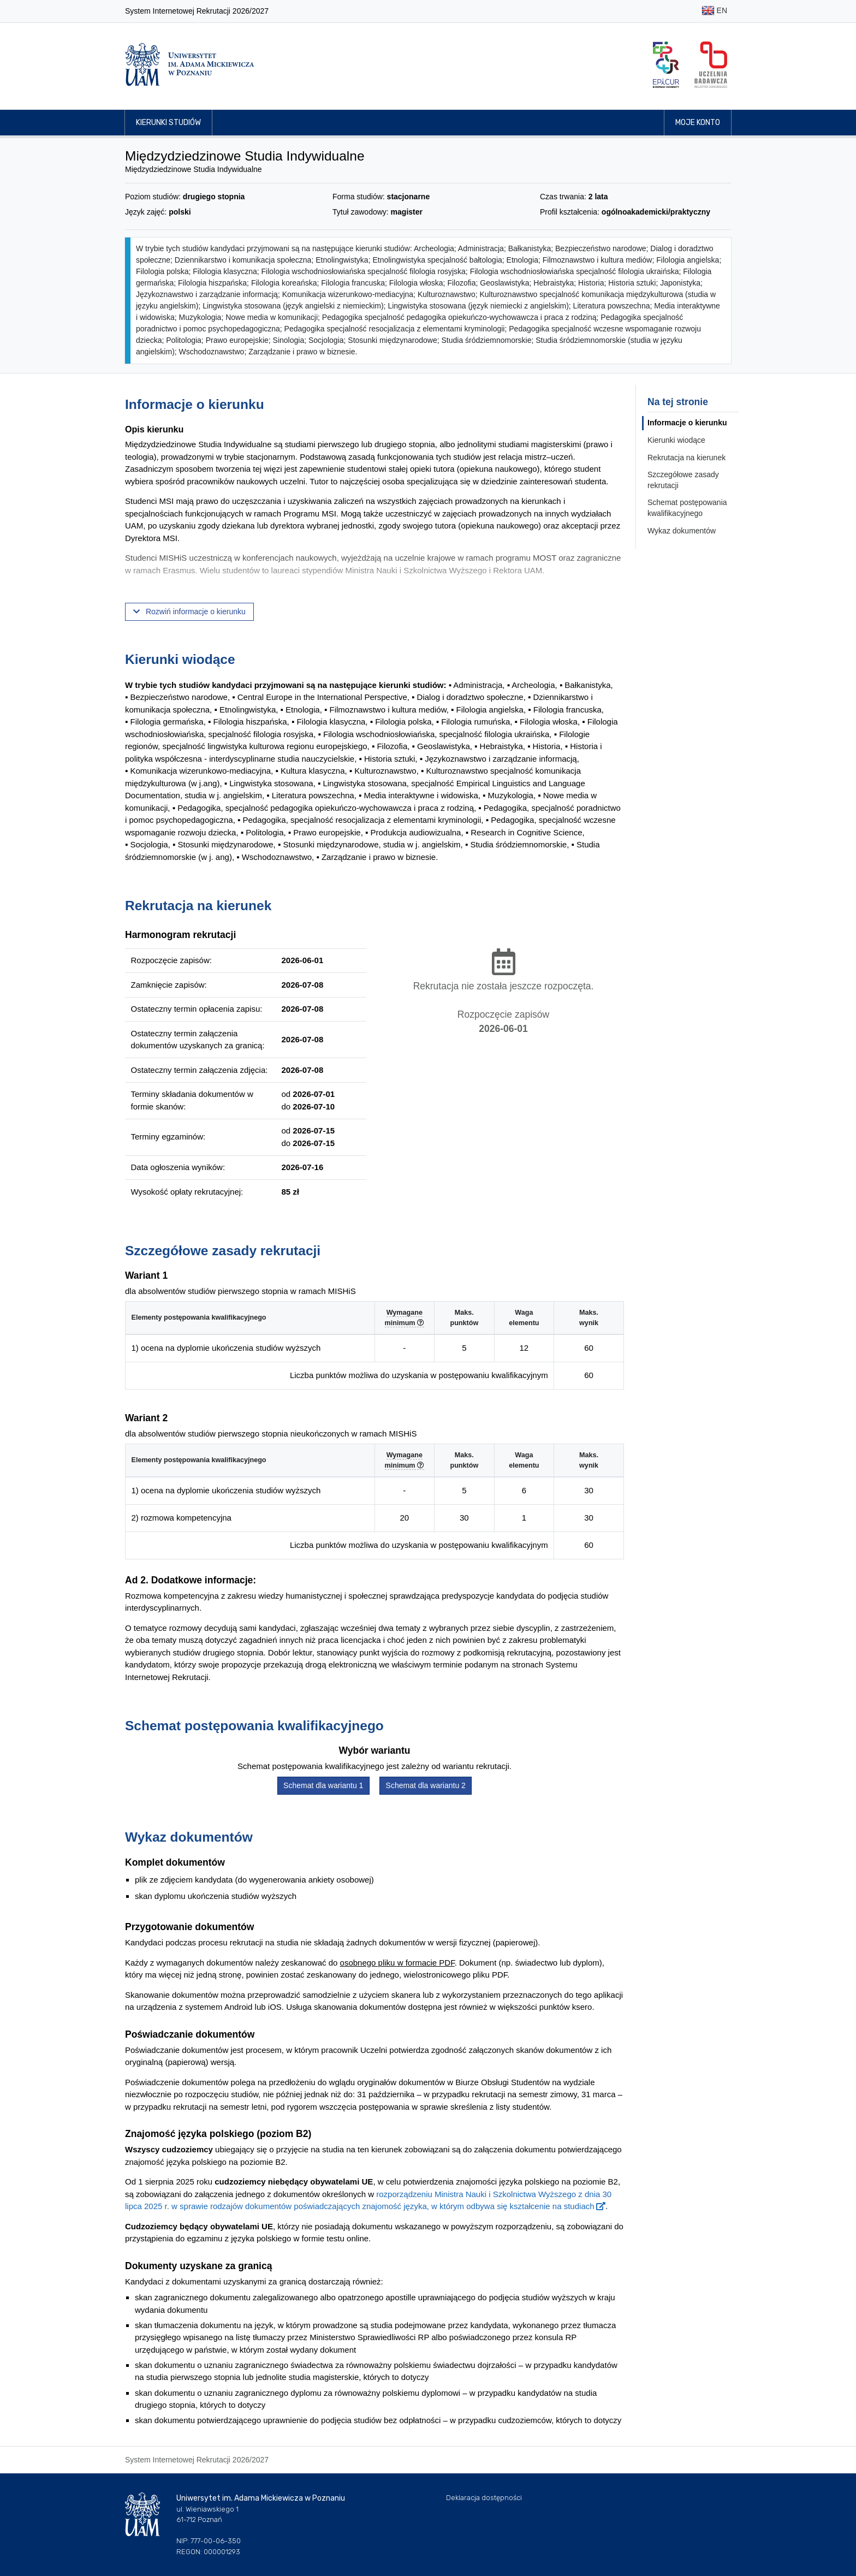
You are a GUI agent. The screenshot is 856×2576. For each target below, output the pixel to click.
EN (714, 11)
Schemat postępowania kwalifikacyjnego (687, 508)
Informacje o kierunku (687, 422)
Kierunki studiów (168, 122)
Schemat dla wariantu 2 (426, 1785)
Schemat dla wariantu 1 (323, 1785)
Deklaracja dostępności (484, 2498)
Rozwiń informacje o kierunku (189, 611)
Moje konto (697, 122)
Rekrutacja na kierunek (686, 457)
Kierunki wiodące (676, 440)
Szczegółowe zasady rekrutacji (683, 480)
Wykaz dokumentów (681, 530)
